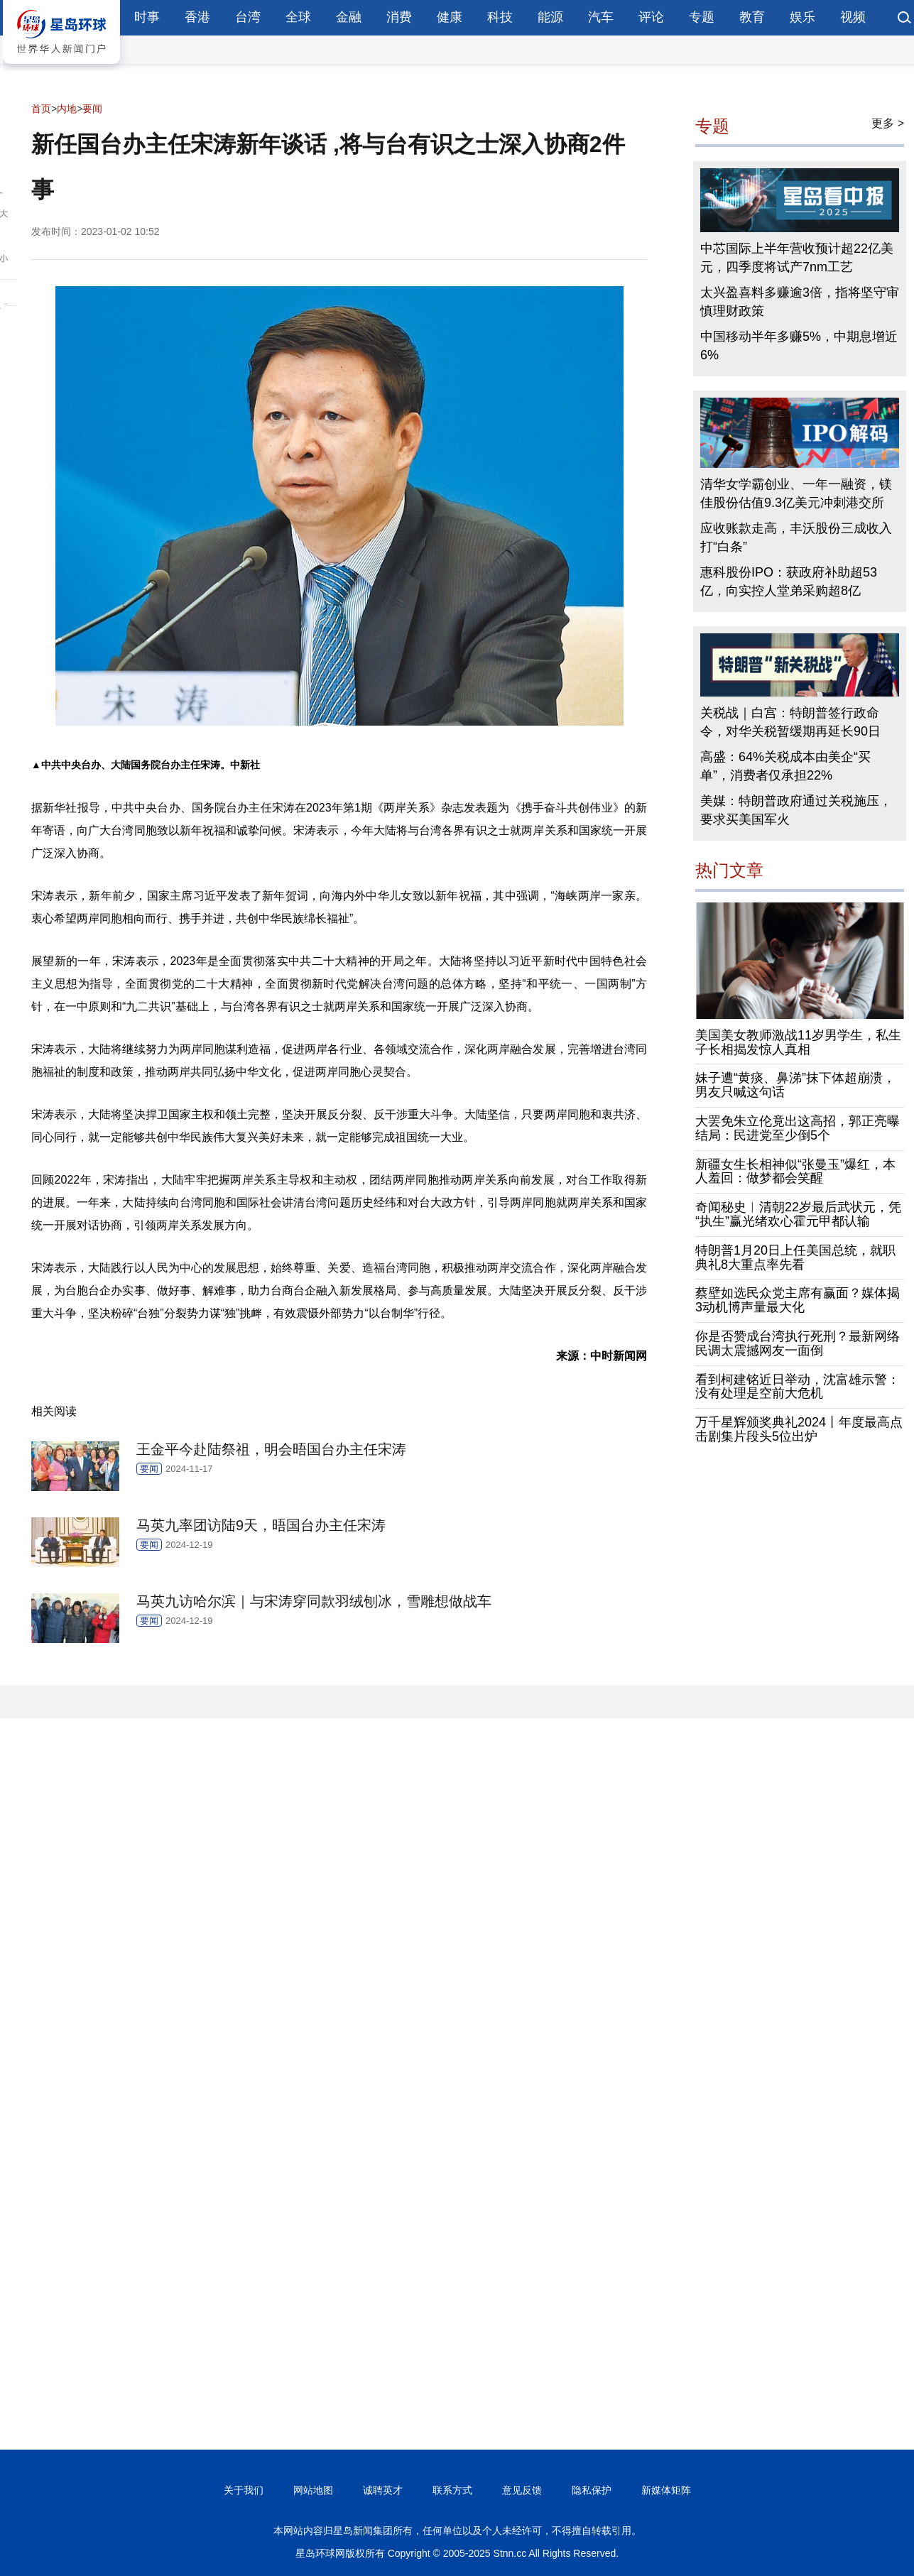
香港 (197, 17)
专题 (701, 17)
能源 (550, 17)
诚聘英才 (383, 2490)
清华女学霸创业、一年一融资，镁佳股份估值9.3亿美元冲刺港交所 (796, 493)
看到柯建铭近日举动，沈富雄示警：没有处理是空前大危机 (797, 1386)
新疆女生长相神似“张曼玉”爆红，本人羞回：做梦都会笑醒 (795, 1171)
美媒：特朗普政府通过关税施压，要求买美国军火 (796, 810)
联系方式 (452, 2490)
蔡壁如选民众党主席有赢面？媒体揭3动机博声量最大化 (797, 1300)
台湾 (248, 17)
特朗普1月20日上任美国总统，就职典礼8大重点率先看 (795, 1257)
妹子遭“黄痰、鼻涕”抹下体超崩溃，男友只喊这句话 (795, 1085)
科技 (500, 17)
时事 (147, 17)
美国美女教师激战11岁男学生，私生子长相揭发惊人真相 (798, 1042)
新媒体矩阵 (666, 2490)
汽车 (601, 17)
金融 (348, 17)
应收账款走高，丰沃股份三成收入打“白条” (796, 537)
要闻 (92, 108)
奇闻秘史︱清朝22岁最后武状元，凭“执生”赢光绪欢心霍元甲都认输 (798, 1214)
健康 (449, 17)
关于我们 (243, 2490)
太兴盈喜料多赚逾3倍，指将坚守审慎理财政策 (799, 301)
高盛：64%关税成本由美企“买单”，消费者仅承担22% (785, 766)
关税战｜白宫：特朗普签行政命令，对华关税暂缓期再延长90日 (790, 722)
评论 (651, 17)
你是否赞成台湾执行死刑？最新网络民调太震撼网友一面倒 (797, 1343)
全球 (298, 17)
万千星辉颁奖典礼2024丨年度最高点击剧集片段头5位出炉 (799, 1429)
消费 (399, 17)
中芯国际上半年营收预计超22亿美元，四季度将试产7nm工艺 (796, 257)
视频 (853, 17)
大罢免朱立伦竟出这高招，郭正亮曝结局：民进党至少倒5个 (797, 1128)
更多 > (887, 123)
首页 (41, 108)
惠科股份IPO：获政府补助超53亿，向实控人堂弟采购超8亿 (788, 581)
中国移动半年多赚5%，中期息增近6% (799, 345)
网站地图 (313, 2490)
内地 (67, 108)
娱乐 (802, 17)
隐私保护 (591, 2490)
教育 (752, 17)
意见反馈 (522, 2490)
